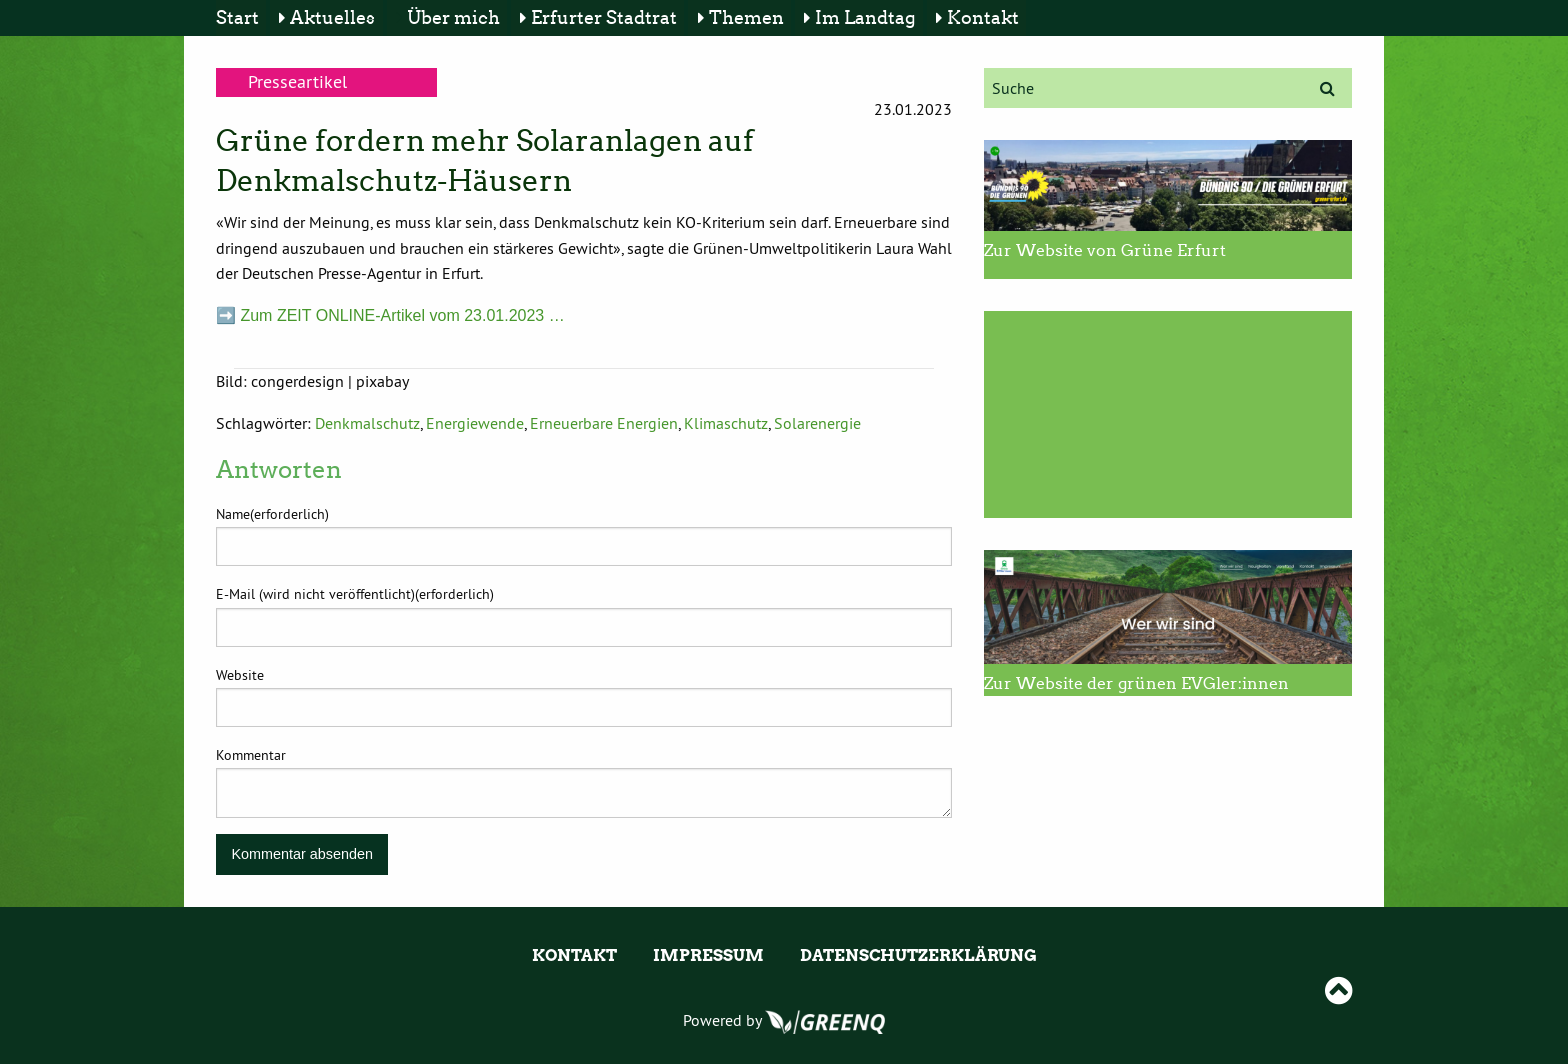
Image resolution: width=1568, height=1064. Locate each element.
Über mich (453, 18)
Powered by (784, 1020)
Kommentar (251, 755)
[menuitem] (241, 18)
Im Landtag (865, 18)
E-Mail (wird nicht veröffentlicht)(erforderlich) (355, 594)
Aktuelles (332, 18)
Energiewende (475, 423)
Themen (746, 18)
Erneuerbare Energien (604, 423)
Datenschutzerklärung (918, 955)
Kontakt (983, 18)
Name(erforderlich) (272, 514)
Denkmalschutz (367, 423)
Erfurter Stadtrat (604, 18)
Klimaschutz (726, 423)
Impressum (708, 955)
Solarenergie (817, 423)
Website (240, 675)
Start (237, 18)
